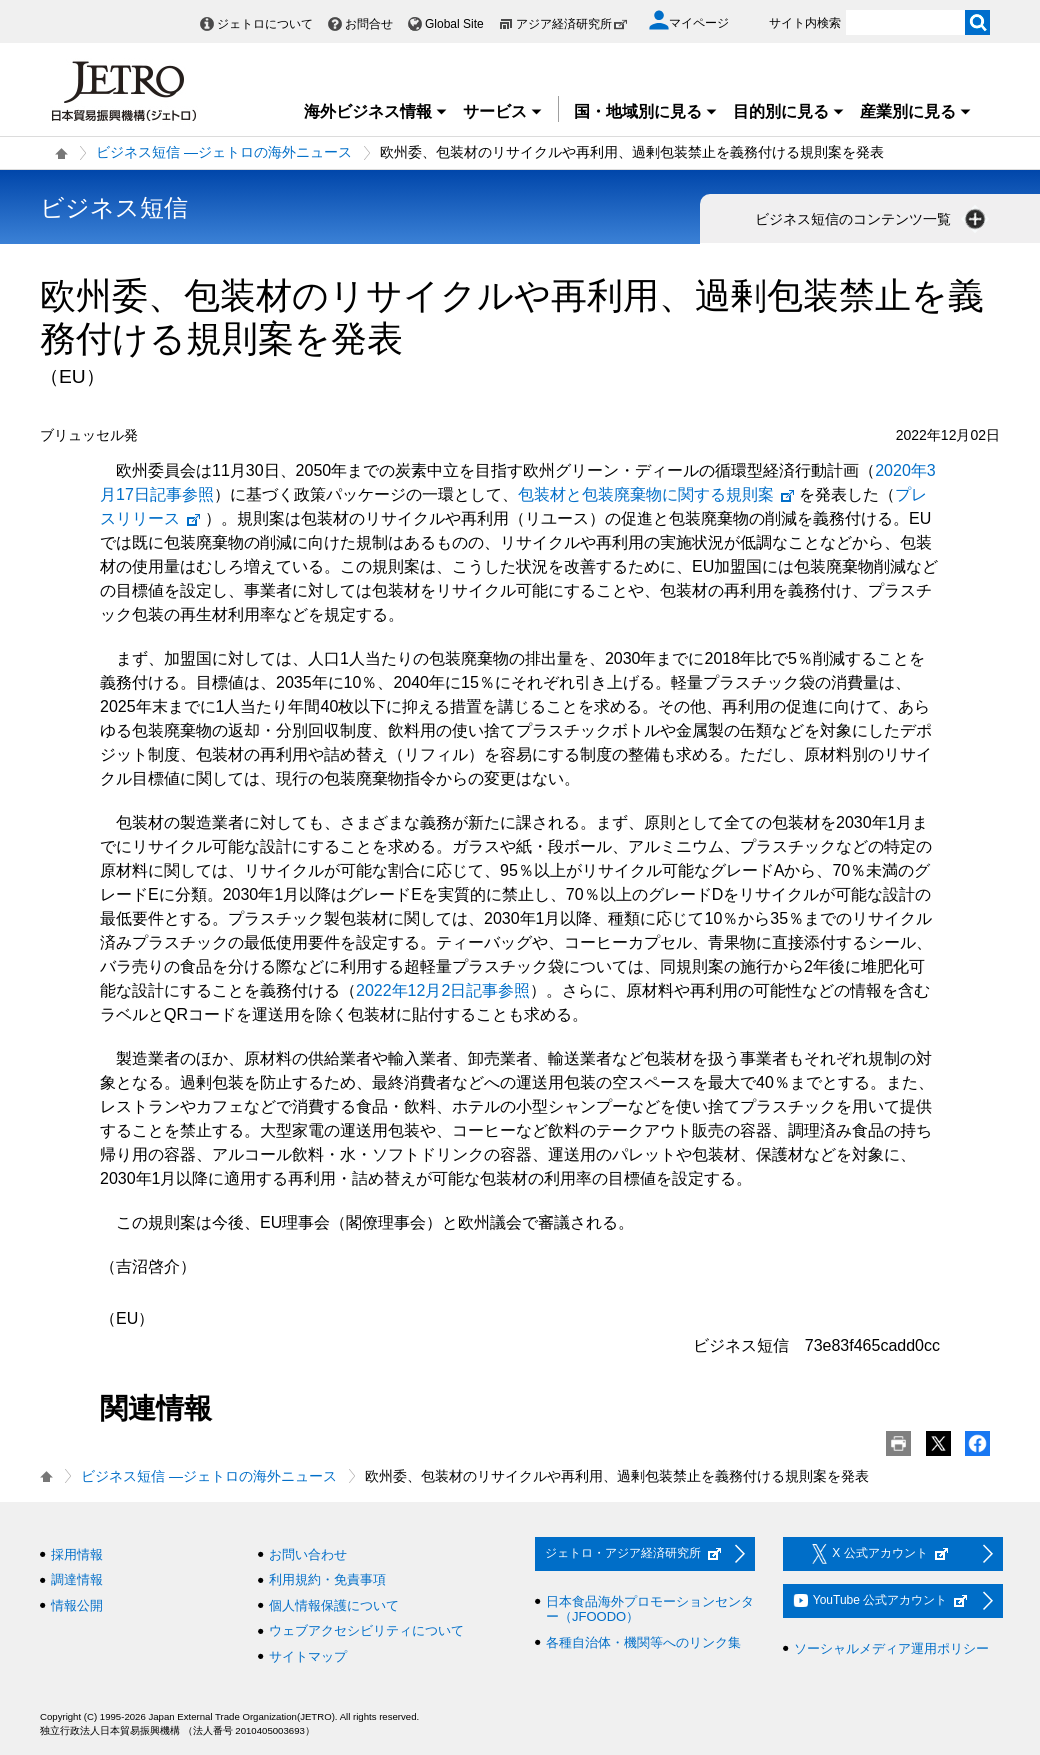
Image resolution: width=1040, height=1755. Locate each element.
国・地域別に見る (646, 111)
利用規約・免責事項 (327, 1579)
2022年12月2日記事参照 (443, 990)
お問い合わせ (308, 1554)
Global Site (454, 24)
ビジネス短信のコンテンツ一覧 (872, 219)
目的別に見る (789, 111)
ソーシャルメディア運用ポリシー (891, 1648)
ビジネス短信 (114, 207)
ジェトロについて (265, 24)
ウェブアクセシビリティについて (366, 1630)
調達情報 (77, 1579)
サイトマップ (308, 1656)
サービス (503, 111)
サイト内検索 (805, 23)
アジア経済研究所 (572, 24)
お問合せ (369, 24)
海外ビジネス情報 (376, 111)
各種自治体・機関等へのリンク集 (643, 1642)
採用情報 (77, 1554)
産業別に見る (916, 111)
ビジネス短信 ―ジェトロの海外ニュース (224, 152)
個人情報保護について (334, 1605)
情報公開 (77, 1605)
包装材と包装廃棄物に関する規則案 (657, 494)
